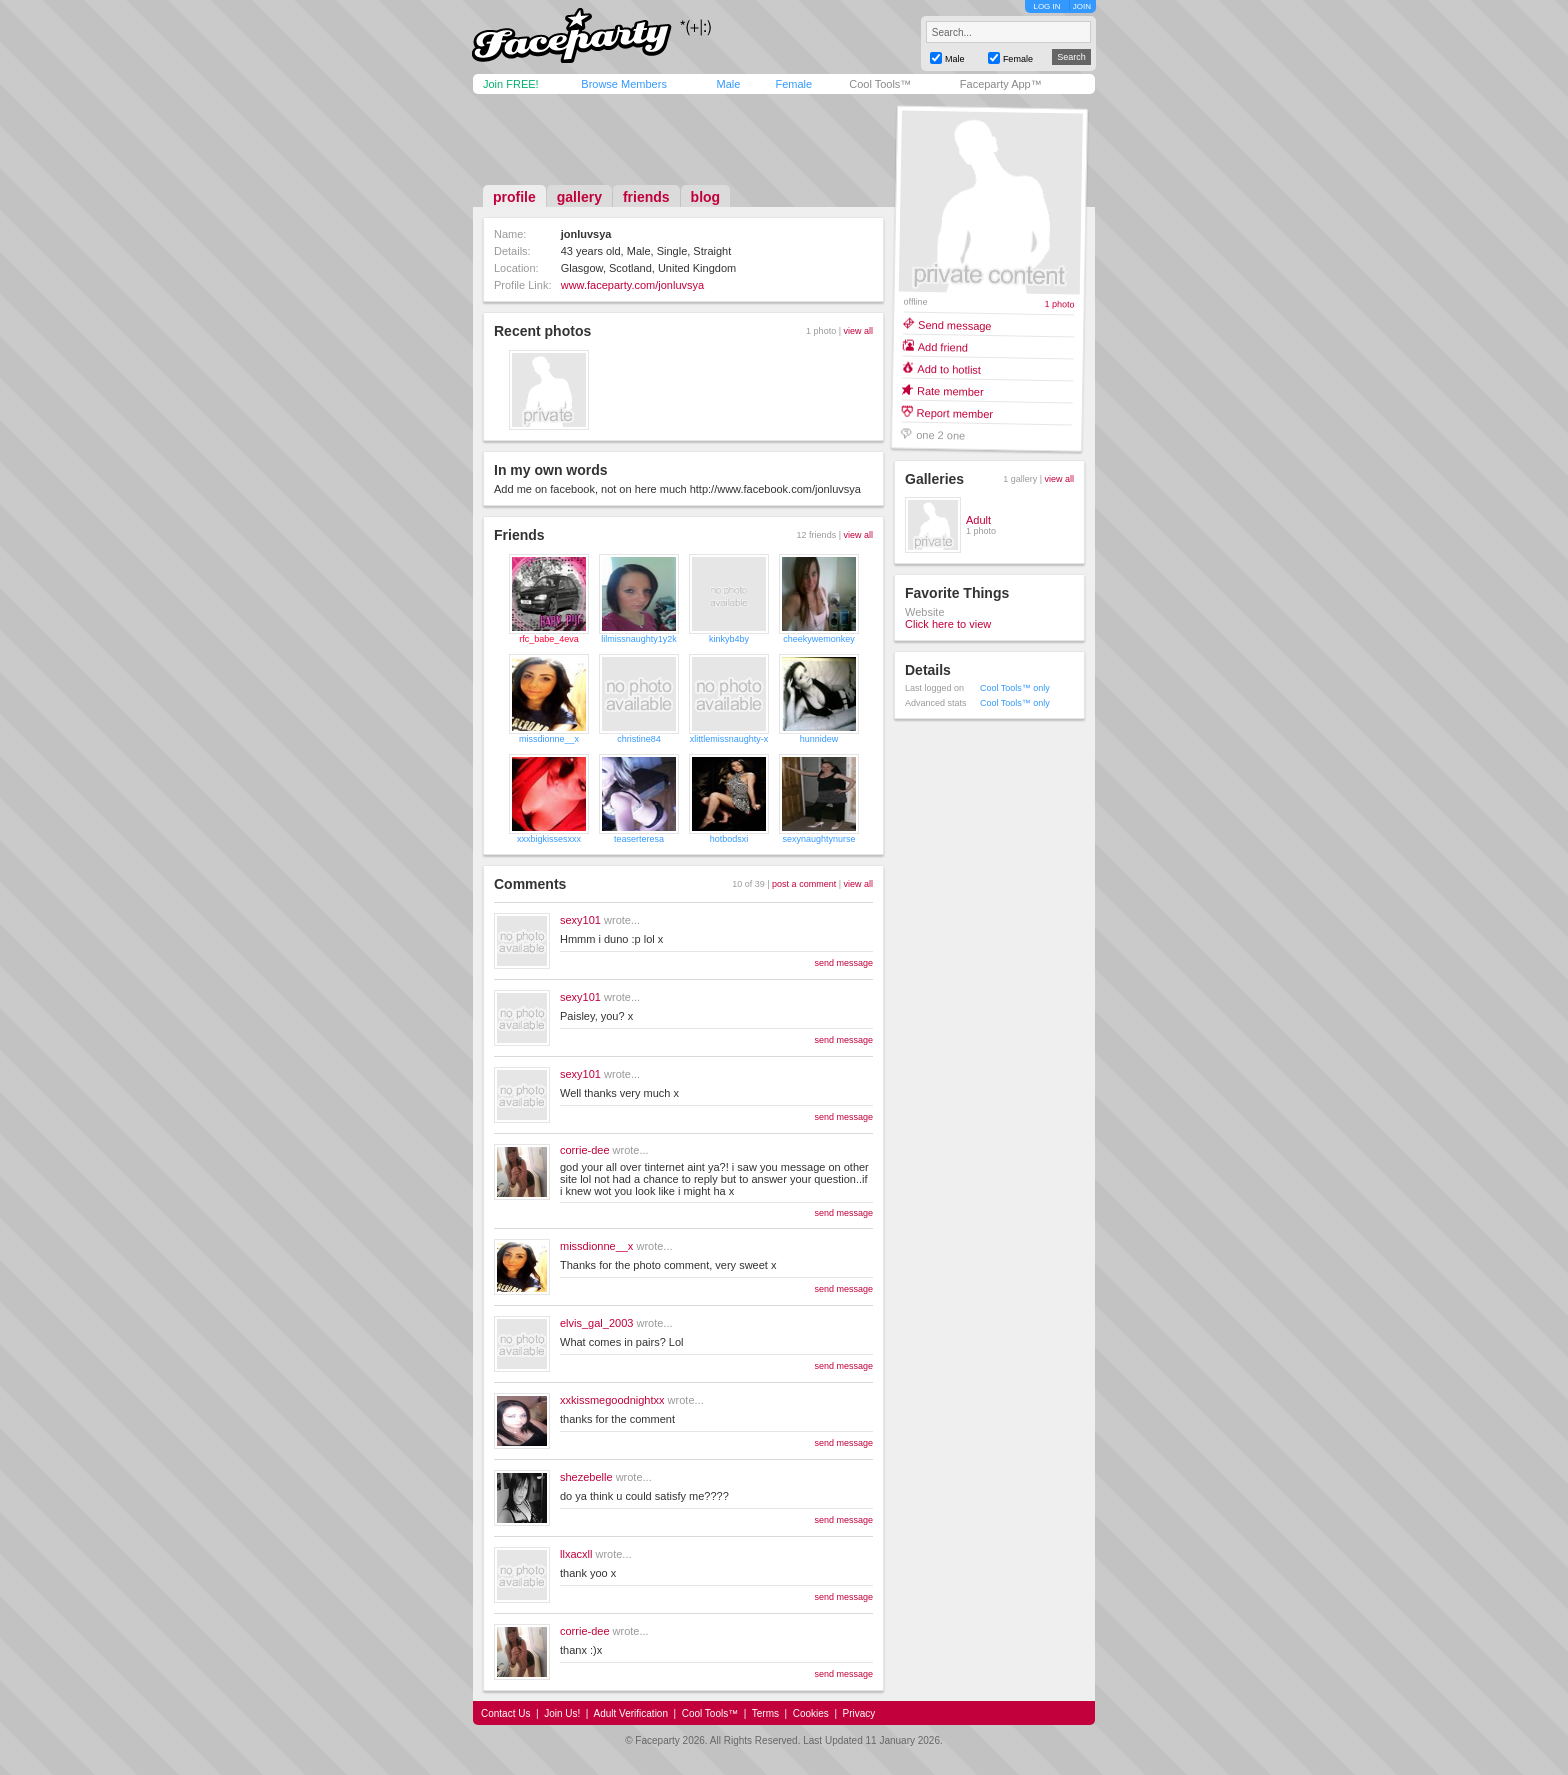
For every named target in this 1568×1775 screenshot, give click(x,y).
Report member (955, 412)
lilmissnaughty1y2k (639, 639)
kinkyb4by (729, 639)
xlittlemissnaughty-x (729, 739)
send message (843, 963)
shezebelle (586, 1477)
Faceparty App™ (1001, 84)
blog (706, 197)
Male (728, 84)
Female (793, 84)
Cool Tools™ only (1015, 688)
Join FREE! (511, 84)
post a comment (804, 884)
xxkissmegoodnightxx (612, 1400)
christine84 (639, 739)
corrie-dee (585, 1150)
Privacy (859, 1713)
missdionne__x (549, 739)
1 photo (1059, 304)
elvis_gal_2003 (596, 1323)
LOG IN (1046, 6)
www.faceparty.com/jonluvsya (632, 285)
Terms (765, 1713)
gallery (579, 197)
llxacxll (576, 1554)
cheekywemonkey (819, 639)
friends (646, 197)
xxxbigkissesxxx (549, 839)
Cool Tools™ (880, 84)
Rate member (950, 390)
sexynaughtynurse (818, 839)
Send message (955, 324)
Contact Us (505, 1713)
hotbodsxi (729, 839)
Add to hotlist (949, 368)
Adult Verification (630, 1713)
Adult (978, 520)
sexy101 (580, 920)
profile (514, 197)
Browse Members (624, 84)
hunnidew (819, 739)
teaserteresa (639, 839)
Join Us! (562, 1713)
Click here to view (948, 624)
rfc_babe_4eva (549, 639)
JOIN (1082, 6)
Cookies (811, 1713)
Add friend (943, 346)
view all (858, 331)
